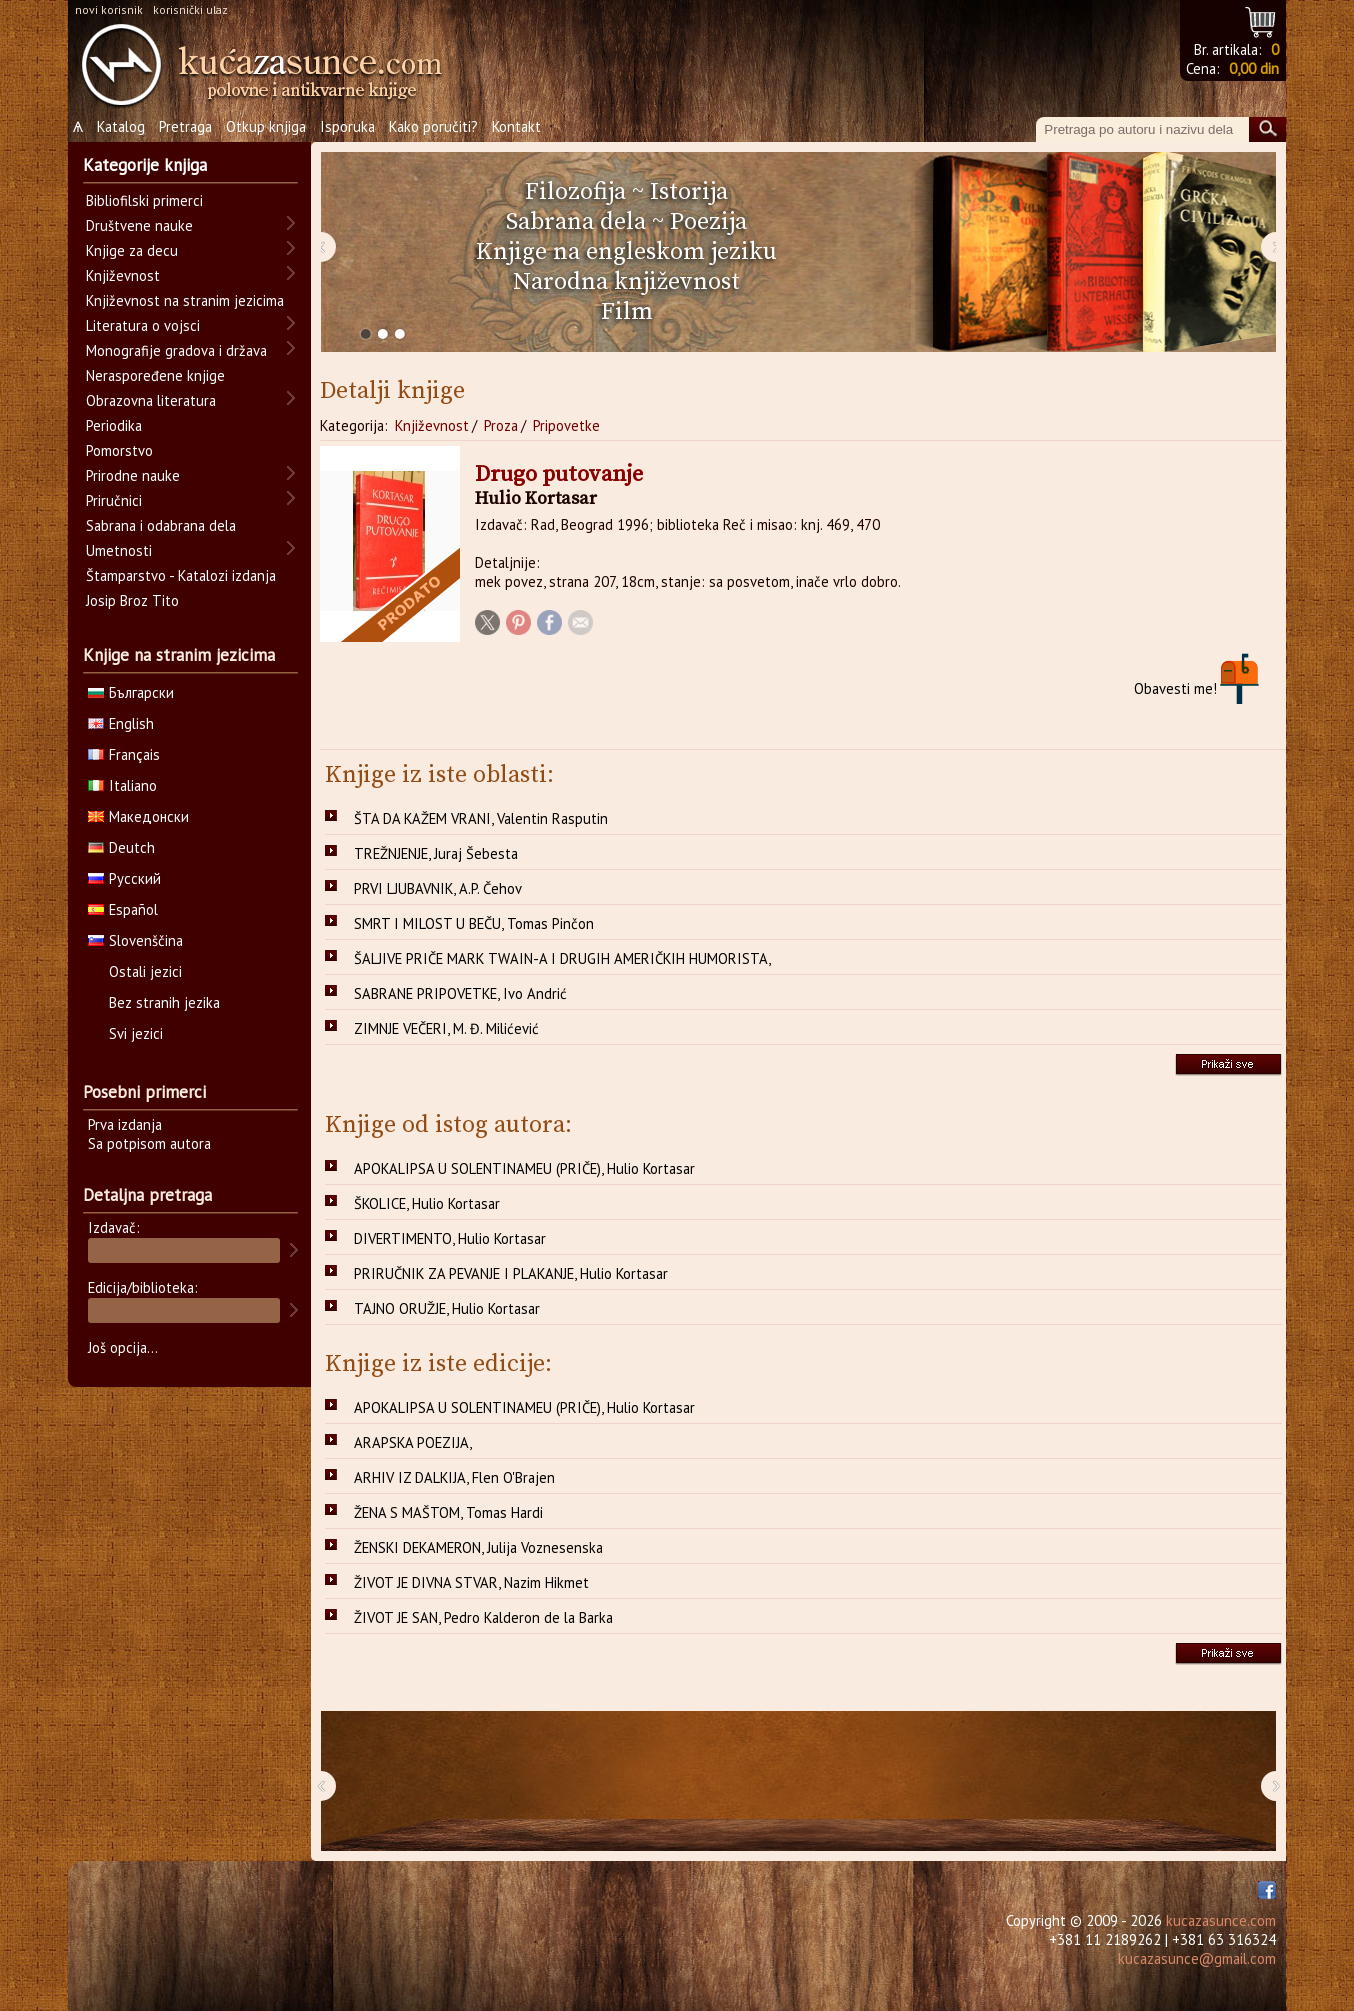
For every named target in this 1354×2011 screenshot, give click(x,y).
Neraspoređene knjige (155, 375)
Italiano (122, 785)
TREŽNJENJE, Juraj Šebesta (436, 853)
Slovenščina (135, 940)
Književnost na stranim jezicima (185, 300)
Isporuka (347, 126)
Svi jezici (136, 1033)
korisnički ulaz (190, 9)
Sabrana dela (576, 222)
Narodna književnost (626, 282)
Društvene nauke (139, 225)
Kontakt (516, 126)
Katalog (121, 126)
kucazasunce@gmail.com (1197, 1958)
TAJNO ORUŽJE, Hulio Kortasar (447, 1308)
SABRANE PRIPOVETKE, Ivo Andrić (460, 993)
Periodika (114, 425)
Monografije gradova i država (176, 350)
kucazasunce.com (1221, 1920)
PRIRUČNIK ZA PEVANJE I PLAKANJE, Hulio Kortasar (511, 1273)
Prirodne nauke (133, 475)
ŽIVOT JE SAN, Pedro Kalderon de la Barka (483, 1617)
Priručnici (114, 500)
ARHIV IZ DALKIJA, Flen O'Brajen (454, 1477)
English (121, 723)
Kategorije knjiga (145, 165)
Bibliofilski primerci (144, 200)
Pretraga (185, 126)
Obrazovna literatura (151, 400)
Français (124, 754)
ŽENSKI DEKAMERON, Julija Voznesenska (478, 1547)
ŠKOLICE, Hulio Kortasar (427, 1203)
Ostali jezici (145, 971)
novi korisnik (109, 9)
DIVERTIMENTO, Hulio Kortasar (450, 1238)
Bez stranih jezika (164, 1002)
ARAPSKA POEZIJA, (413, 1442)
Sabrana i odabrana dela (161, 525)
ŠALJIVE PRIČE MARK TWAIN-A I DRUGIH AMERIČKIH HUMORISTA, (562, 958)
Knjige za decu (132, 250)
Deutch (121, 847)
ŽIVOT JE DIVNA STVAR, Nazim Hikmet (471, 1582)
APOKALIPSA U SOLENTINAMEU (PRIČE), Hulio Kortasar (524, 1168)
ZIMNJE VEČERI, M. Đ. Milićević (446, 1028)
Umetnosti (119, 550)
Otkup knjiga (266, 126)
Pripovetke (566, 425)
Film (627, 312)
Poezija (708, 222)
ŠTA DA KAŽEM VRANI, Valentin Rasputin (481, 818)
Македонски (138, 816)
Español (123, 909)
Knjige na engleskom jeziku (626, 252)
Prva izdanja (125, 1124)
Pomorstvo (119, 450)
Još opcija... (123, 1347)
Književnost (432, 425)
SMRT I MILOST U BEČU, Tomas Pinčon (474, 923)
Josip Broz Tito (132, 600)
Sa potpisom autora (149, 1143)
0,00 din (1254, 68)
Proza (501, 425)
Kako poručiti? (433, 126)
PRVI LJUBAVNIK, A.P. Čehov (438, 888)
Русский (124, 878)
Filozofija (575, 192)
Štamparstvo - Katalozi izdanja (181, 575)
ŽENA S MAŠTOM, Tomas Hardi (448, 1512)
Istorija (689, 192)
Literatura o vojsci (143, 325)
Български (131, 692)
